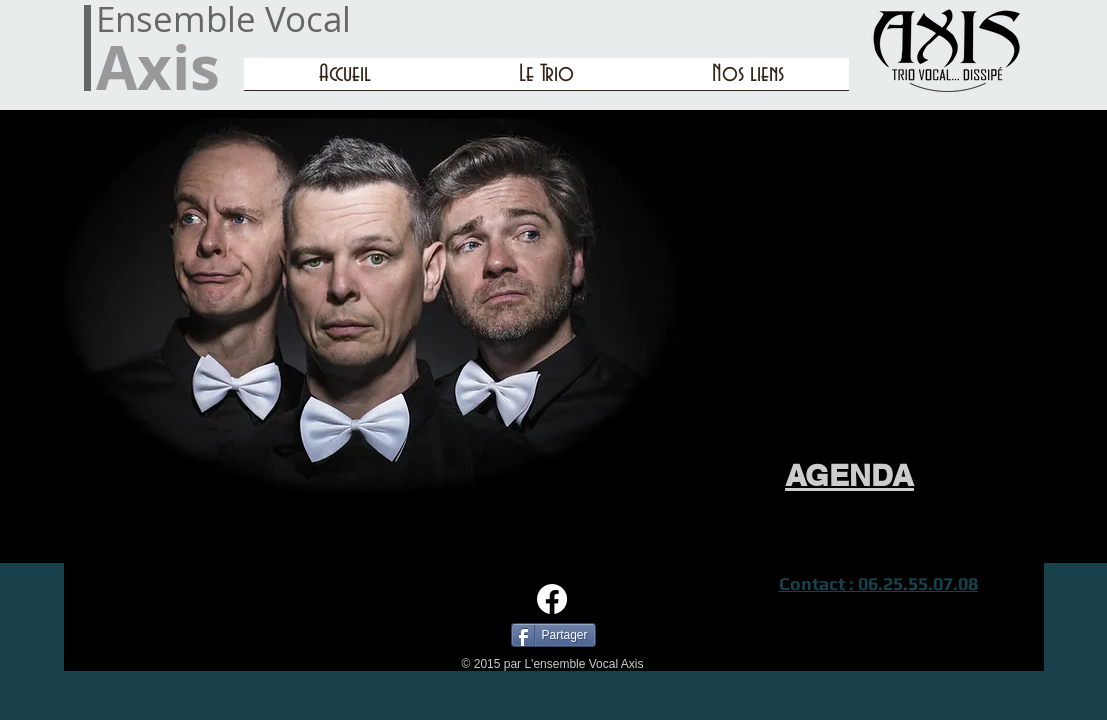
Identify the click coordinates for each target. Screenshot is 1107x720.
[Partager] (553, 635)
